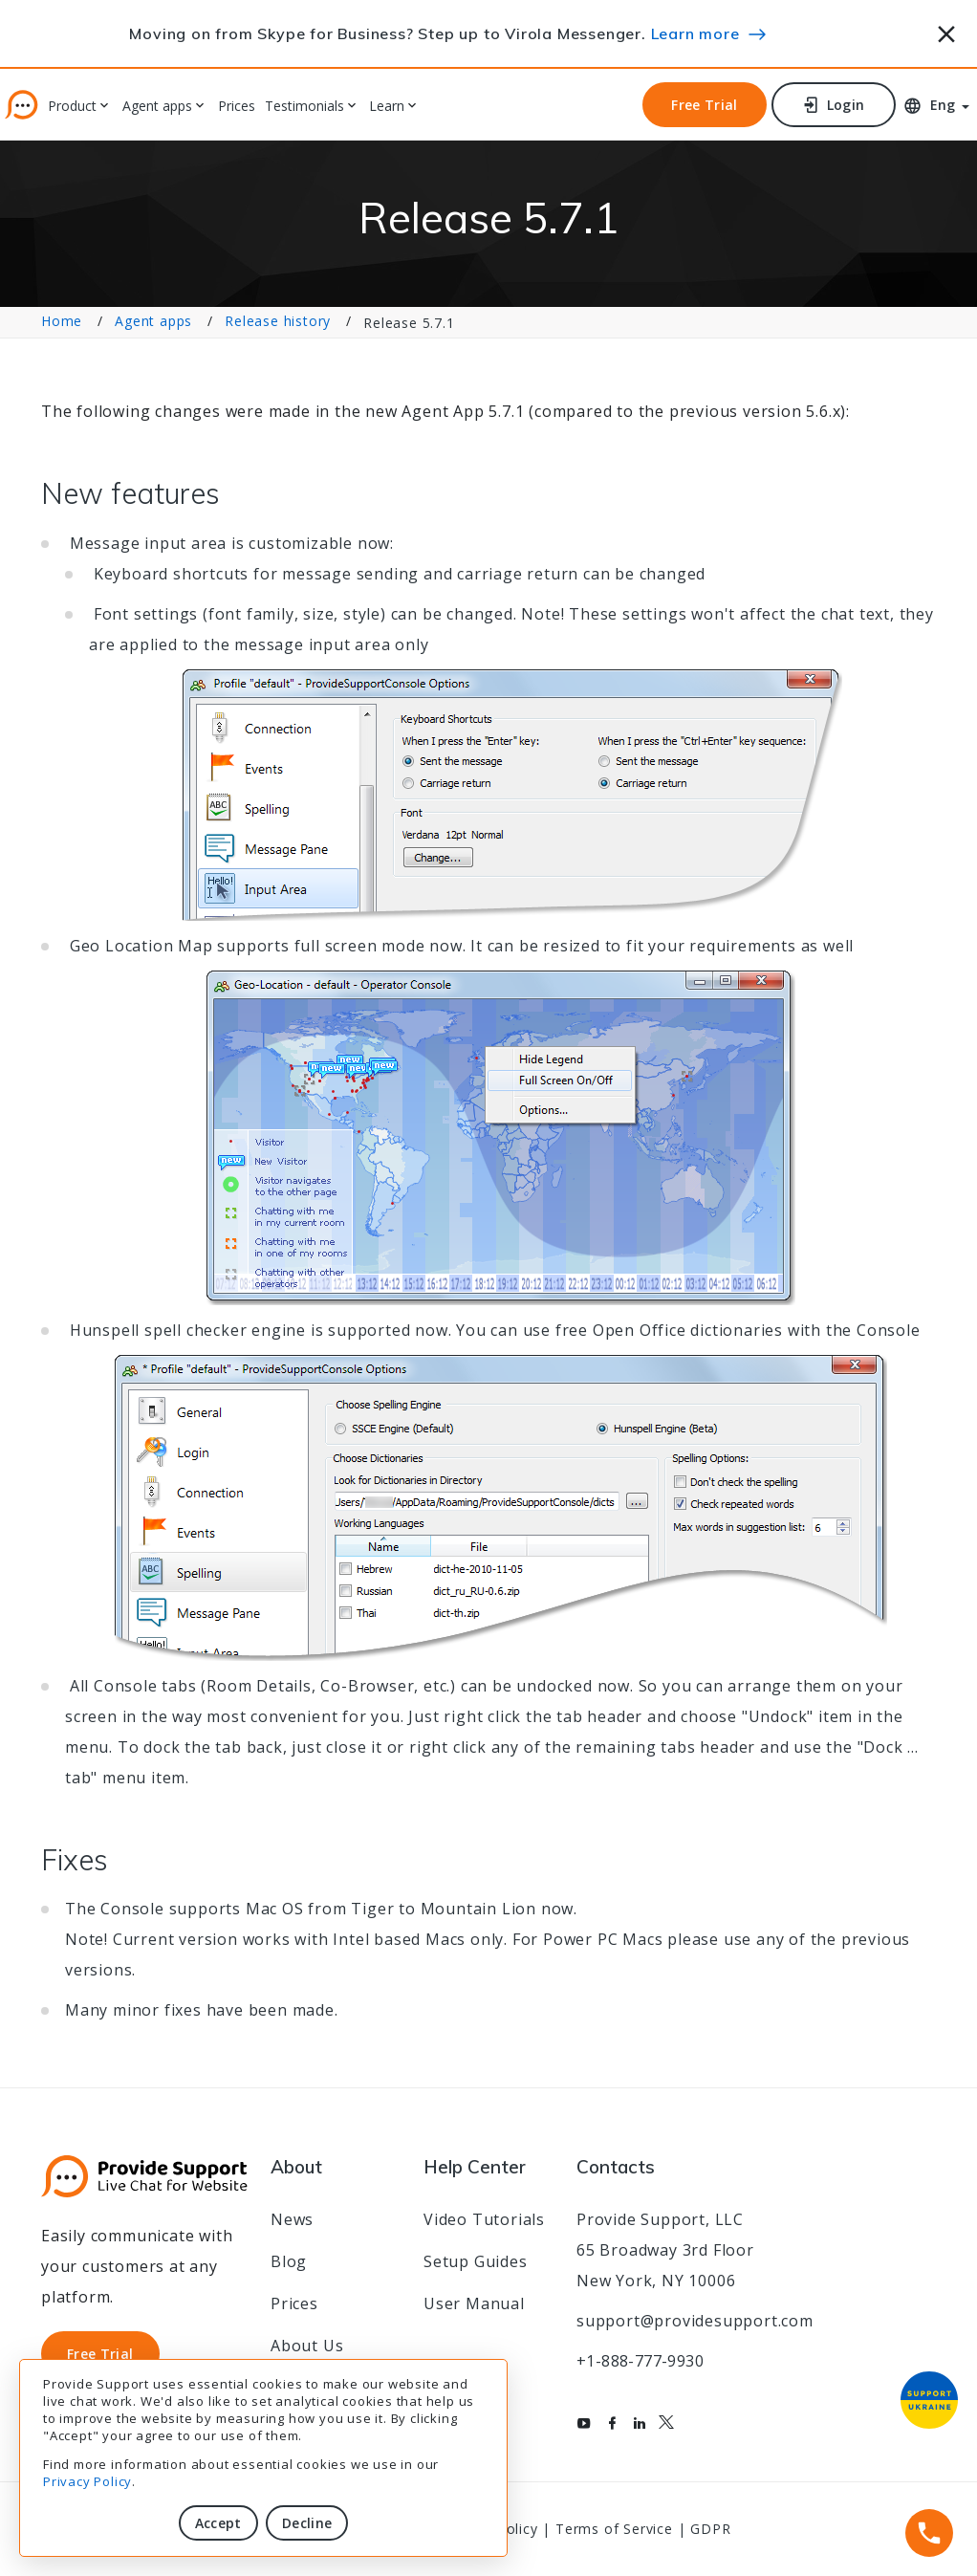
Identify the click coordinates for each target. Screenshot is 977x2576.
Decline (307, 2523)
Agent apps (157, 106)
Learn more (695, 33)
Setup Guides (475, 2261)
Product (72, 106)
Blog (289, 2261)
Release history (278, 321)
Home (61, 321)
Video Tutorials (484, 2219)
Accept (218, 2523)
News (292, 2219)
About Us (307, 2345)
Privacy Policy (87, 2481)
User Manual (474, 2303)
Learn (386, 106)
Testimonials (304, 106)
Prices (236, 106)
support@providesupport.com (695, 2320)
